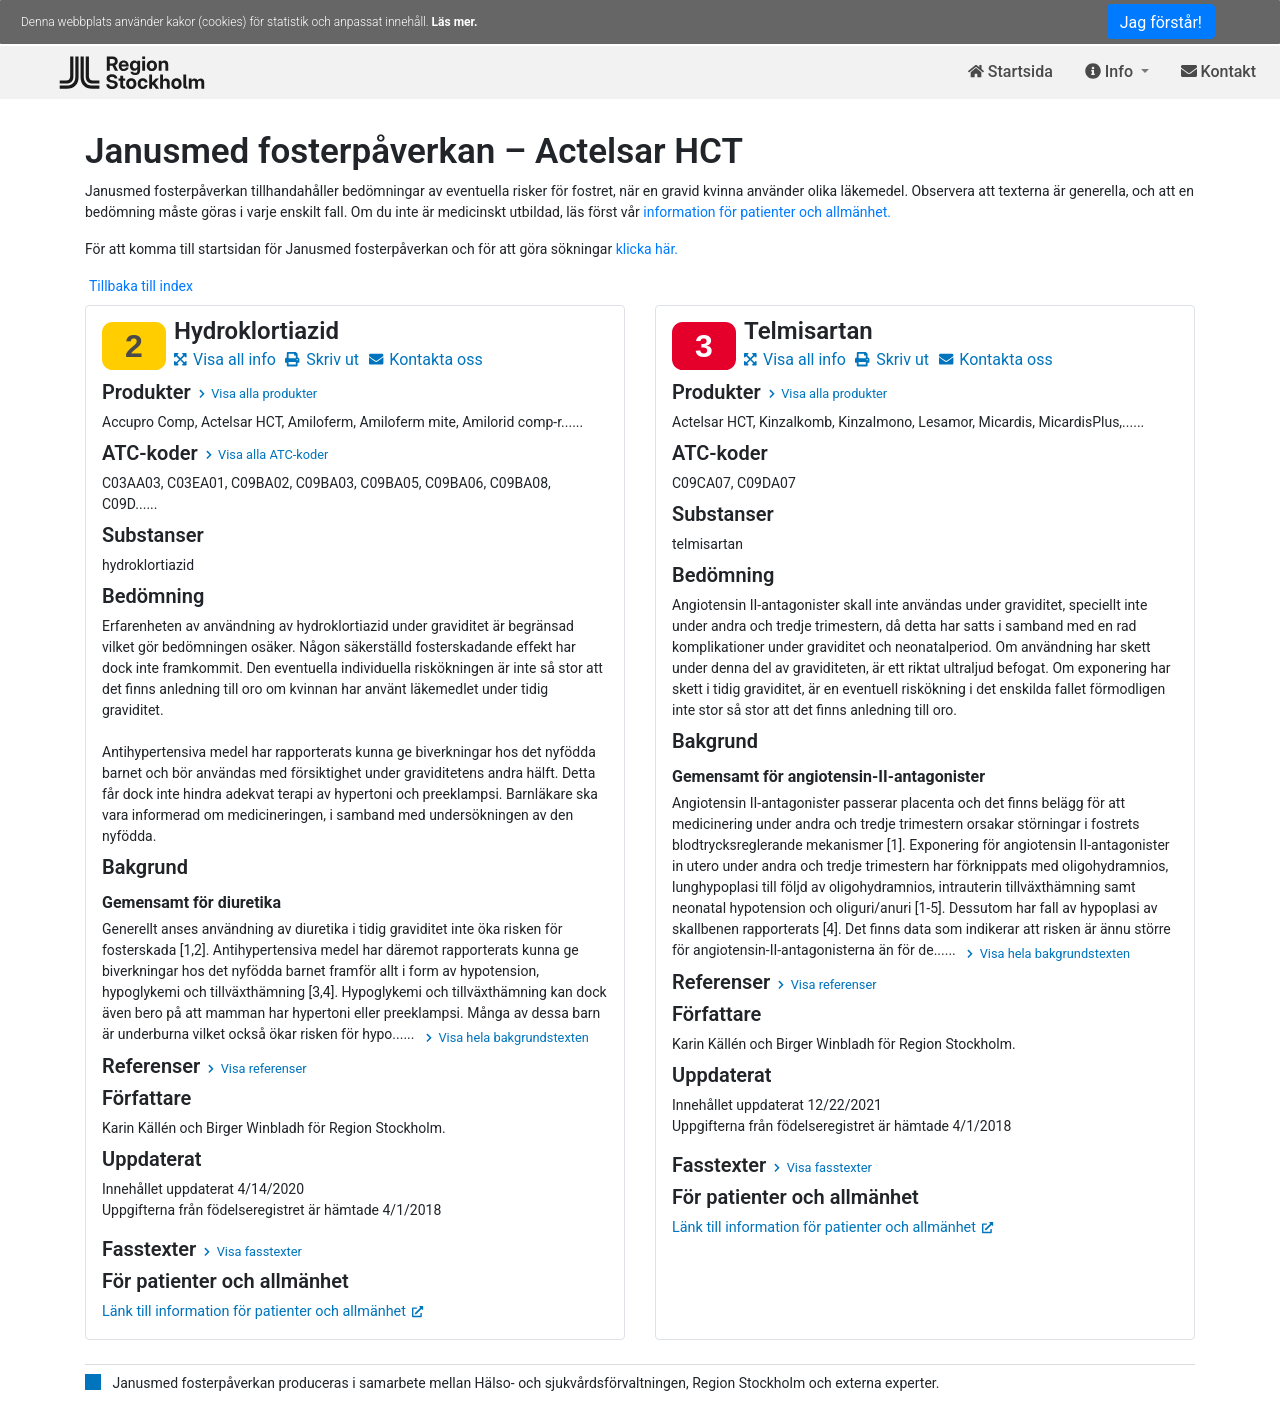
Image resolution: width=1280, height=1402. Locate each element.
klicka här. (647, 249)
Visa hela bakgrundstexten (507, 1037)
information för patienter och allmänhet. (767, 212)
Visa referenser (257, 1068)
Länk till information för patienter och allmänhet (263, 1311)
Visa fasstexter (253, 1251)
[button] (1117, 72)
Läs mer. (455, 22)
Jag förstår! (1161, 22)
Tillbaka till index (141, 286)
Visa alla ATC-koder (267, 454)
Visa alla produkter (258, 393)
